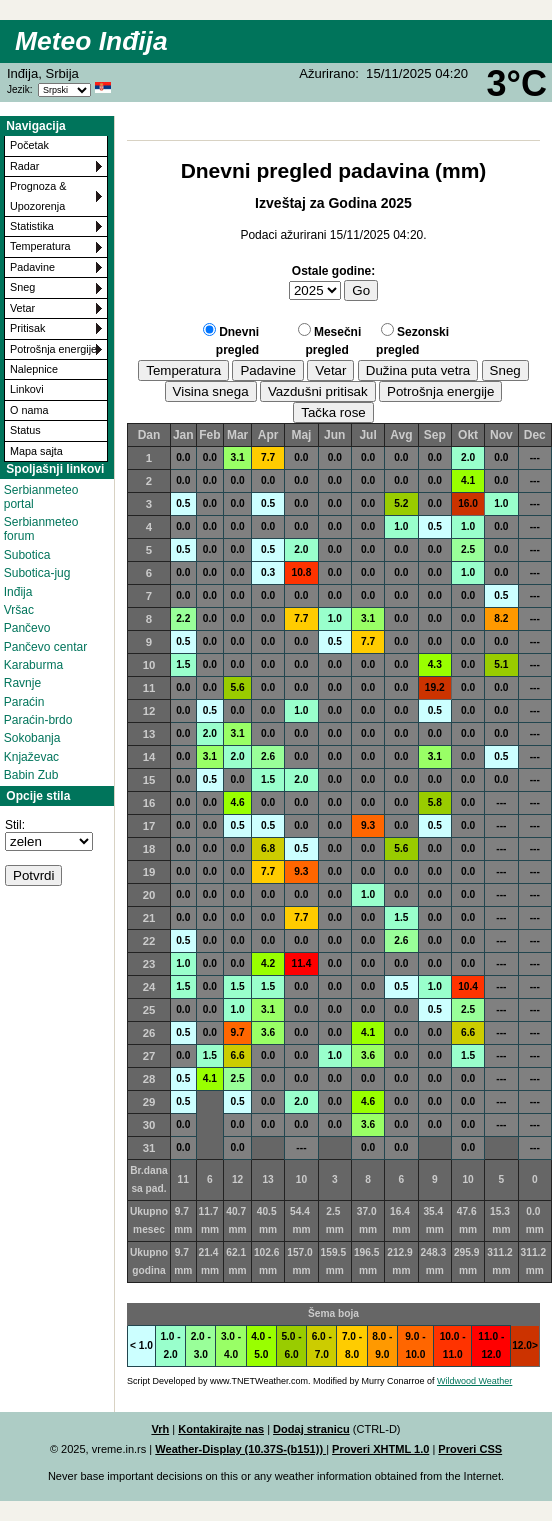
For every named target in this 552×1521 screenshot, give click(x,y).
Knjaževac (31, 757)
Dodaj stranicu (311, 1429)
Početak (29, 145)
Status (25, 430)
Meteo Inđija (91, 41)
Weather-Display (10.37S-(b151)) (240, 1449)
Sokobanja (32, 738)
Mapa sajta (36, 451)
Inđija (18, 592)
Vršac (19, 610)
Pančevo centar (45, 647)
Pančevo (27, 628)
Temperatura (40, 246)
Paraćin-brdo (38, 720)
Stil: (15, 825)
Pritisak (27, 328)
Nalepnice (34, 369)
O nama (29, 410)
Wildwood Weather (474, 1381)
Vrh (160, 1429)
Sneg (22, 287)
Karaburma (33, 665)
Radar (24, 166)
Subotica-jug (37, 573)
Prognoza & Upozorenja (38, 195)
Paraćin (24, 702)
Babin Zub (31, 775)
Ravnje (22, 683)
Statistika (32, 226)
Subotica (27, 555)
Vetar (22, 308)
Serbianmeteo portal (41, 497)
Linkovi (27, 389)
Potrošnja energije (53, 349)
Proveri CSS (470, 1449)
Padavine (32, 267)
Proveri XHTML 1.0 (380, 1449)
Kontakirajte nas (221, 1429)
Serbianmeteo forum (41, 529)
